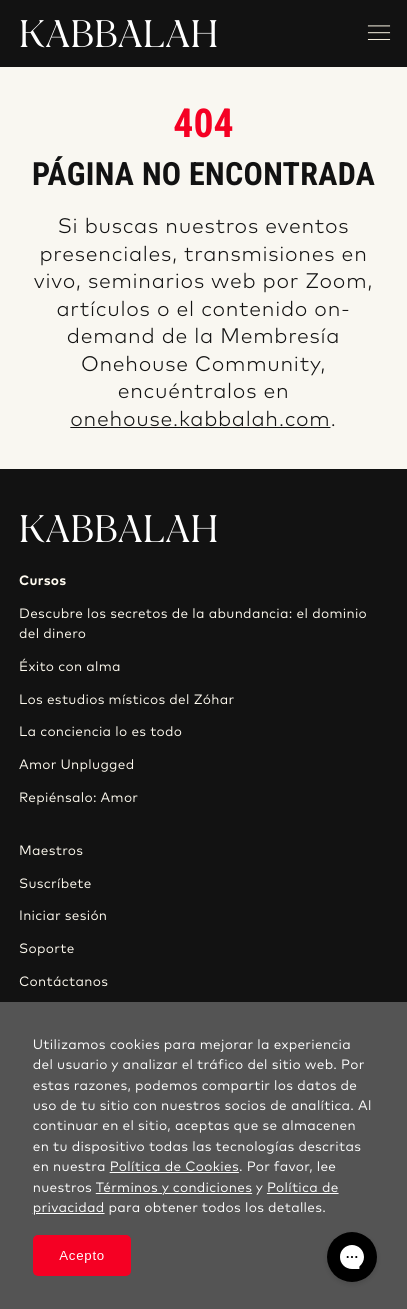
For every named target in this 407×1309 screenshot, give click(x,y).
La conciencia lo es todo (100, 732)
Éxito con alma (70, 667)
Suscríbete (55, 884)
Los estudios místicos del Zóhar (126, 700)
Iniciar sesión (63, 916)
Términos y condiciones (174, 1188)
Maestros (51, 851)
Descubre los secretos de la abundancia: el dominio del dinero (193, 624)
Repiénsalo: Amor (78, 798)
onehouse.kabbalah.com (200, 420)
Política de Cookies (174, 1167)
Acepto (82, 1255)
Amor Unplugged (76, 765)
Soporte (47, 949)
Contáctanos (63, 982)
